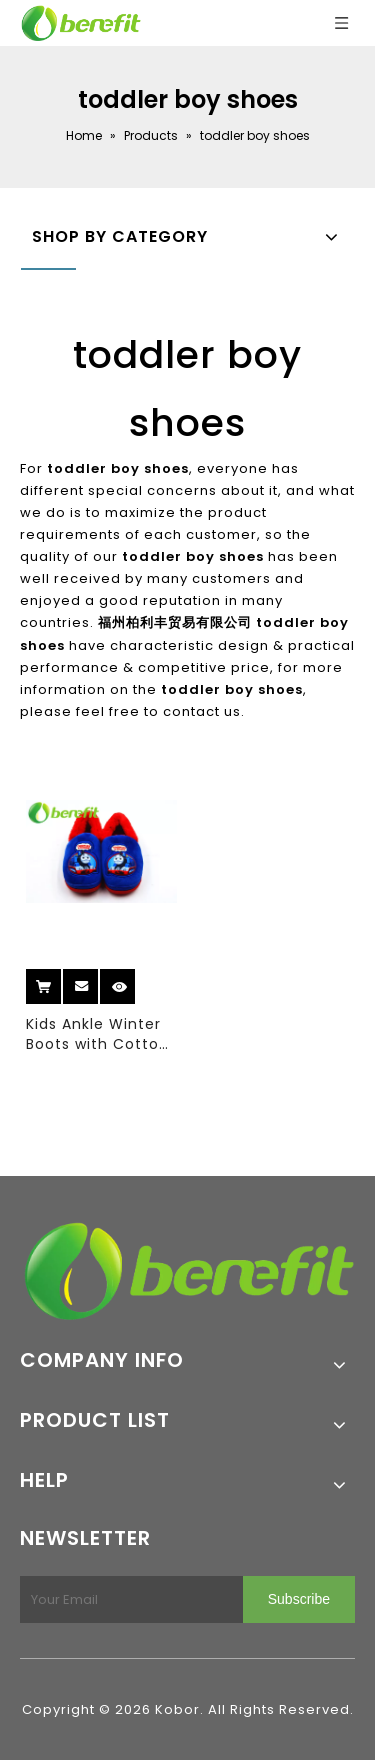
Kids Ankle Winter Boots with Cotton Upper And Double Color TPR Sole (97, 1034)
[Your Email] (127, 1599)
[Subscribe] (299, 1599)
